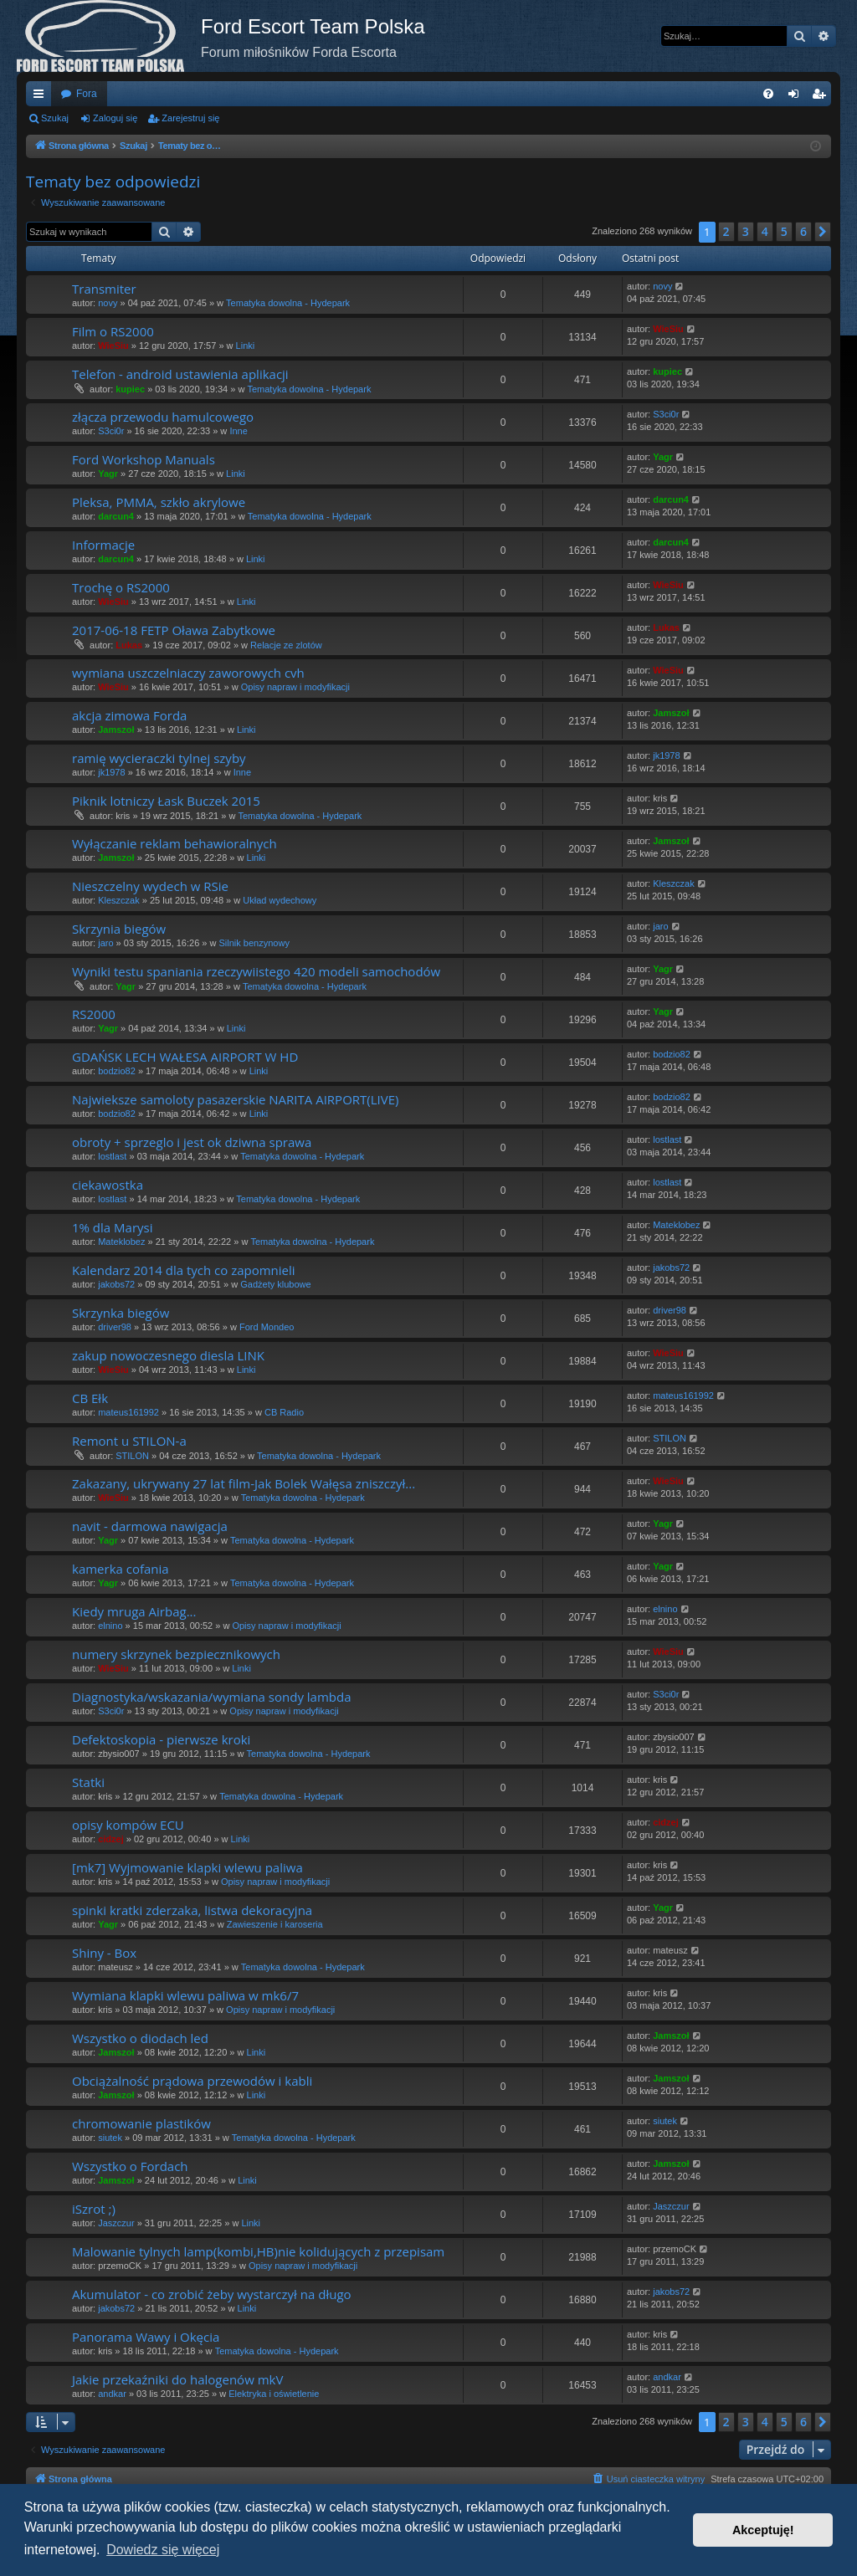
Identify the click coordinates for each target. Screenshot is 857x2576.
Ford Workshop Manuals (143, 459)
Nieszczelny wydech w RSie (150, 886)
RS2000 (93, 1014)
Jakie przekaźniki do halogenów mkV (177, 2379)
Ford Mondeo (266, 1327)
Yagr (108, 474)
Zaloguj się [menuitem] (797, 97)
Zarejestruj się (190, 118)
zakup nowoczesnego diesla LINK (168, 1355)
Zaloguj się (115, 118)
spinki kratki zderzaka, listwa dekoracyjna (192, 1910)
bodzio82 (117, 1071)
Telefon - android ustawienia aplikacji (180, 374)
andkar (112, 2394)
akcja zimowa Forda (129, 715)
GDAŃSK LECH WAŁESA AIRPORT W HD (185, 1056)
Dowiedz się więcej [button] (162, 2550)
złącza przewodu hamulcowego (163, 416)
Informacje (103, 544)
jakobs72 (116, 1284)
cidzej (111, 1839)
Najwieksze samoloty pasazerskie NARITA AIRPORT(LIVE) (235, 1099)
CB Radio (284, 1412)
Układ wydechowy (279, 900)
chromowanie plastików (141, 2123)
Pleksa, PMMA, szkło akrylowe (158, 502)
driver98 (114, 1327)
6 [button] (803, 231)
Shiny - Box (104, 1952)
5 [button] (784, 231)
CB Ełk (90, 1398)
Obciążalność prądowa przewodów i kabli (192, 2080)
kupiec (130, 389)
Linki (245, 346)
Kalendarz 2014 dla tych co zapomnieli (183, 1270)
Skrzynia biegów (119, 928)
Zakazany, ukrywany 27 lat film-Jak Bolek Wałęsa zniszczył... (243, 1483)
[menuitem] (768, 93)
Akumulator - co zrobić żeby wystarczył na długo (212, 2294)
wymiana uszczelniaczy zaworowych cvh (188, 672)
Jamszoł (116, 730)
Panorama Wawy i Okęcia (145, 2336)
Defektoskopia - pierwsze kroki (161, 1739)
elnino (110, 1626)
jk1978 (111, 772)
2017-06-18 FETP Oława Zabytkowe (173, 630)
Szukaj (55, 118)
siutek (110, 2138)
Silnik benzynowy (254, 943)
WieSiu (113, 346)
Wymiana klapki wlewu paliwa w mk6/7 (185, 1995)
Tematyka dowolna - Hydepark (288, 303)
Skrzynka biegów (120, 1312)
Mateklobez (121, 1242)
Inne (238, 431)
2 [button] (726, 231)
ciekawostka (107, 1184)
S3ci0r (111, 431)
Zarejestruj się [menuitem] (822, 97)
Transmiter (104, 288)
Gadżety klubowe (275, 1284)
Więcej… (42, 97)
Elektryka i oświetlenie (273, 2394)
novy (107, 303)
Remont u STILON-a (129, 1440)
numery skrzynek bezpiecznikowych (176, 1654)
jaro (105, 943)
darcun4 (116, 516)
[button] (822, 232)
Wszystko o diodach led (140, 2038)
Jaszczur (116, 2223)
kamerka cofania (120, 1568)
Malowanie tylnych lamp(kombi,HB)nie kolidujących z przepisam (258, 2251)
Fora (86, 94)
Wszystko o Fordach (130, 2166)
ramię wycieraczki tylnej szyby (159, 758)
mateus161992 (128, 1412)
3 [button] (745, 231)
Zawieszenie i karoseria (275, 1924)
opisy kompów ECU (128, 1824)
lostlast (112, 1156)
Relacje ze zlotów (286, 645)
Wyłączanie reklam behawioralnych (174, 843)
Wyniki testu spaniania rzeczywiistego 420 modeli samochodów (256, 971)
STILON (132, 1456)
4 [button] (765, 231)
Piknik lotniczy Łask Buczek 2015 (166, 800)
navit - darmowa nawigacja (150, 1526)
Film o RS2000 (113, 331)
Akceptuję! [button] (763, 2530)
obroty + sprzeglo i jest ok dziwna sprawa (191, 1142)
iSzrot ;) (93, 2208)
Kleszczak (119, 900)
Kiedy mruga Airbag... (134, 1611)
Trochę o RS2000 (121, 587)
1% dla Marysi (112, 1227)
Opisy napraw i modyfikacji (295, 687)
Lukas (128, 645)
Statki (88, 1782)
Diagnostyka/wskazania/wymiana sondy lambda (212, 1696)
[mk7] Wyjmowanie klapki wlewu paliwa (187, 1867)
